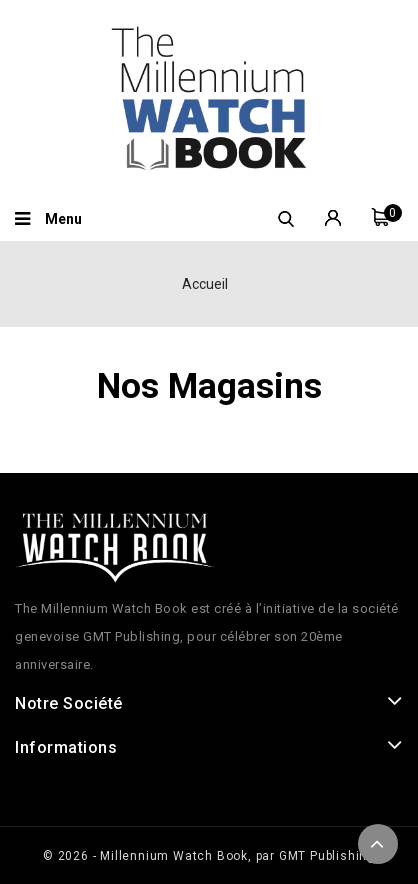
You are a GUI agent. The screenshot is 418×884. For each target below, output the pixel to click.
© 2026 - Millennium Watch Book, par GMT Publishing (209, 856)
